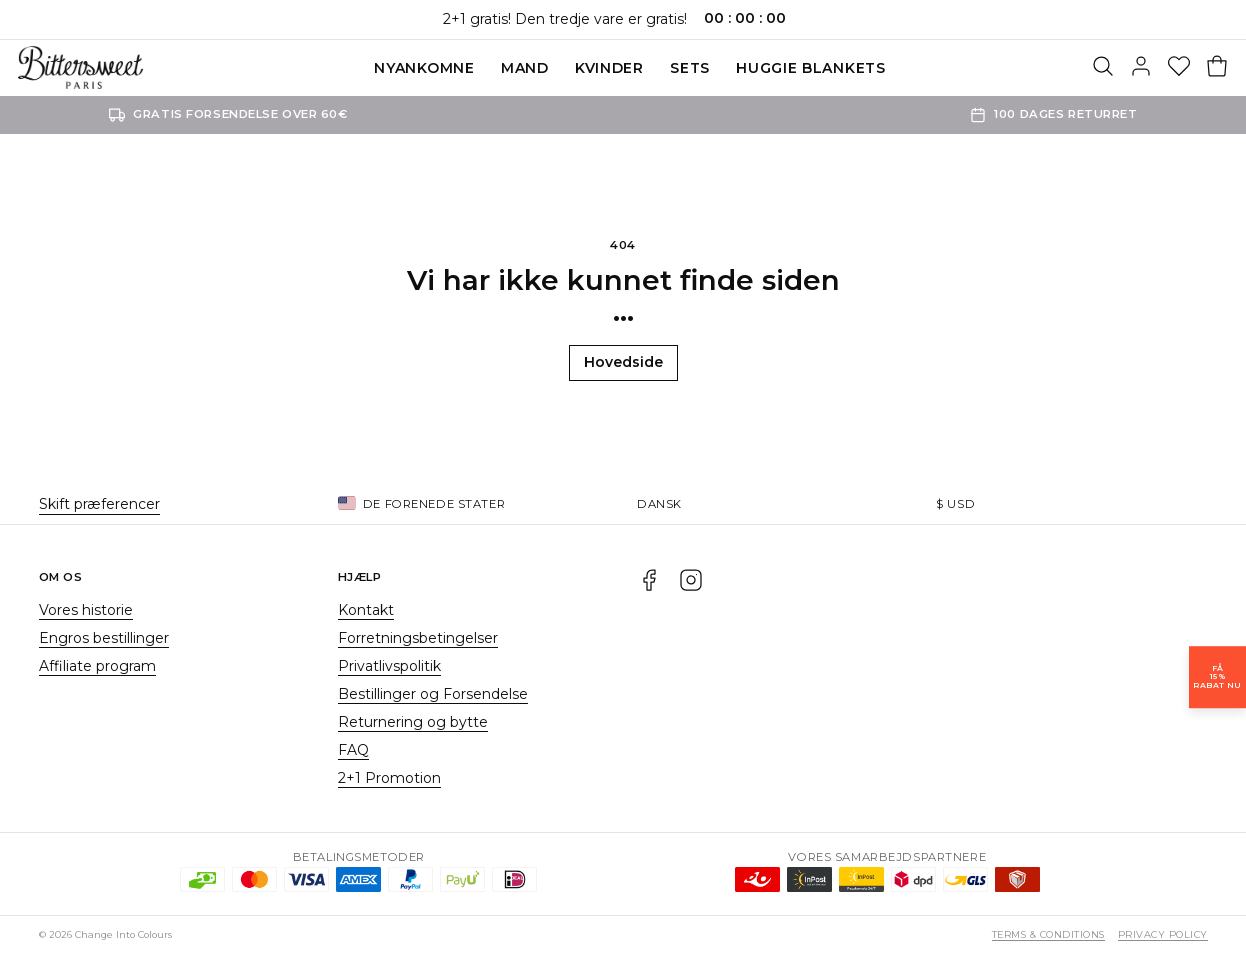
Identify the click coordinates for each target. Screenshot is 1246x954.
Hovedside (623, 362)
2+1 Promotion (389, 778)
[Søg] (1103, 68)
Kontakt (366, 610)
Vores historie (86, 610)
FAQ (353, 750)
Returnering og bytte (413, 722)
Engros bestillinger (104, 638)
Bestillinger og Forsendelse (433, 694)
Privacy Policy (1163, 934)
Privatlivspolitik (389, 666)
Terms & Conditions (1048, 934)
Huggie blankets (811, 68)
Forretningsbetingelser (418, 638)
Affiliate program (97, 666)
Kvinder (609, 68)
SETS (690, 68)
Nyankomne (424, 68)
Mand (525, 68)
